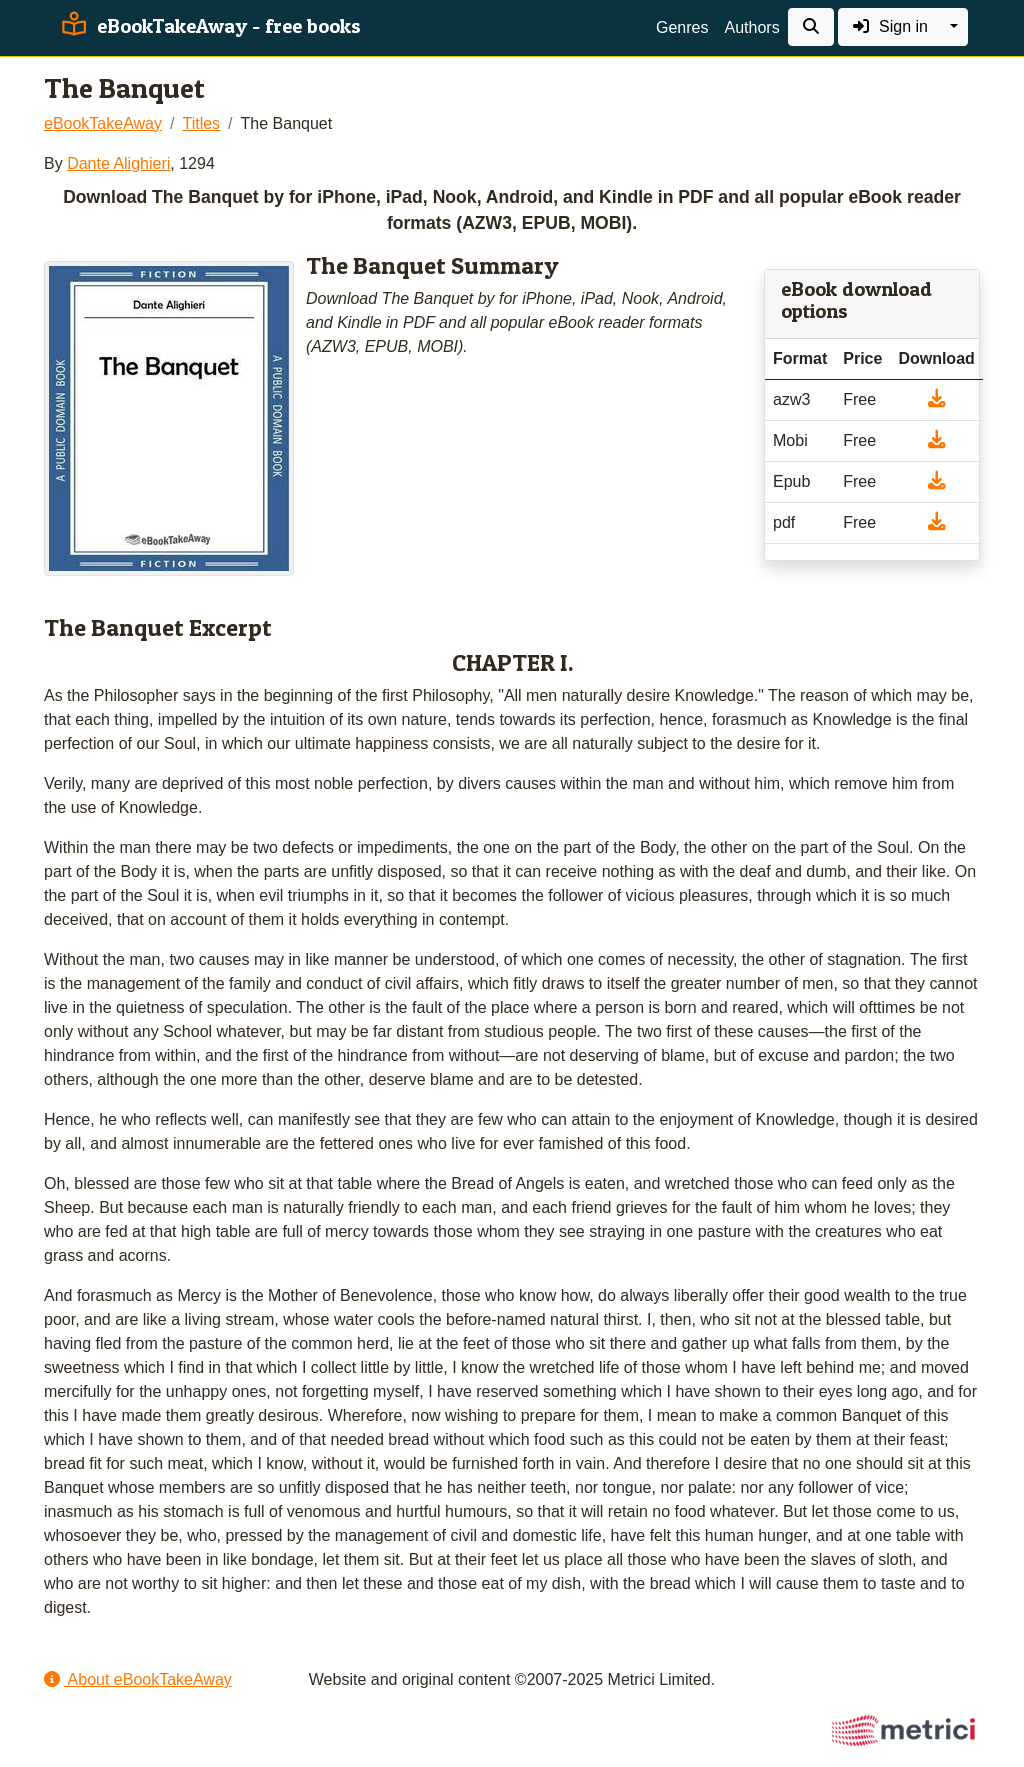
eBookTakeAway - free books (208, 26)
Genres (682, 27)
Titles (201, 123)
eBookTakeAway (103, 123)
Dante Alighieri (118, 163)
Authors (751, 27)
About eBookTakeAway (138, 1679)
